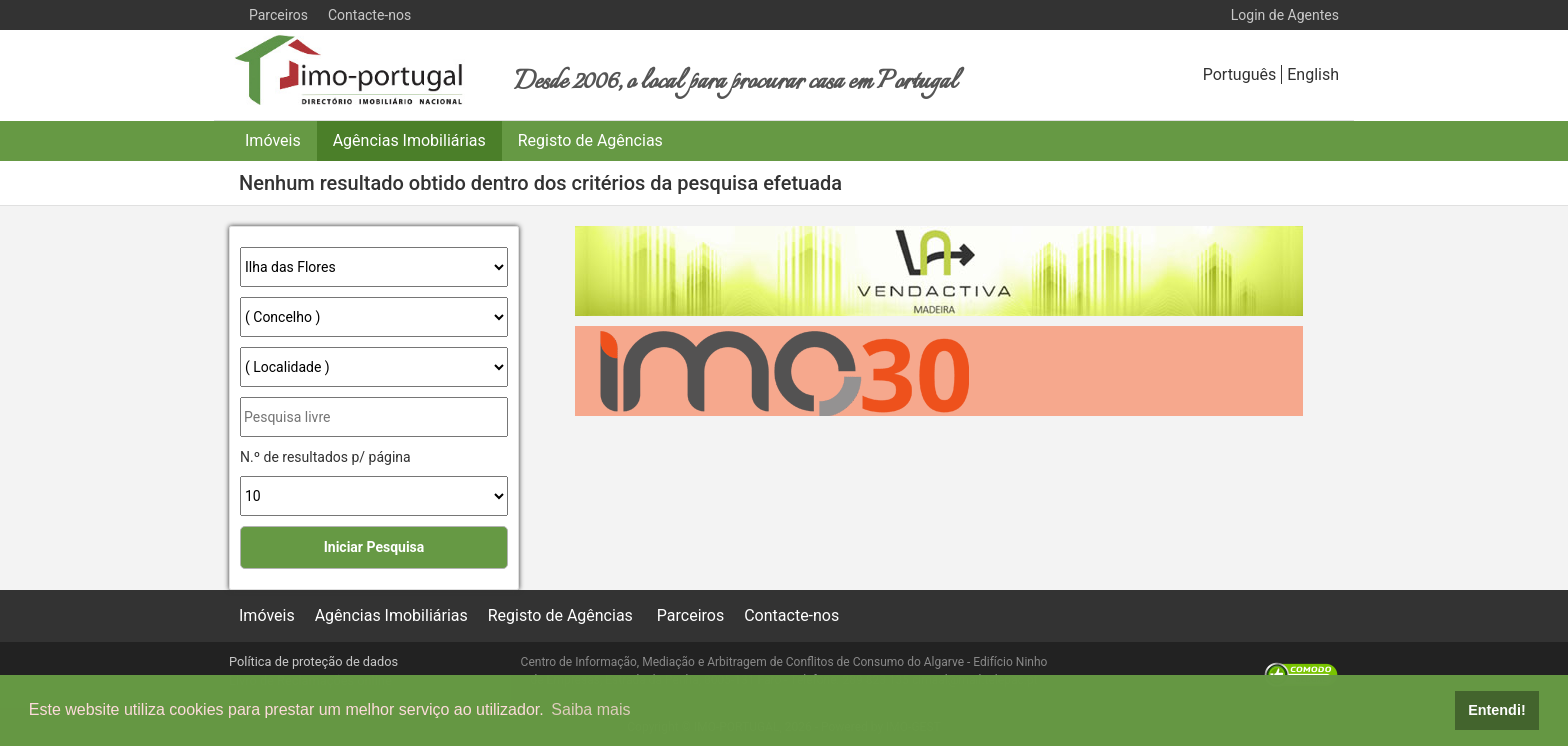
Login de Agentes (1285, 15)
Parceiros (278, 15)
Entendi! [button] (1497, 710)
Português (1240, 74)
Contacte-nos (369, 15)
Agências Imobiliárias (409, 140)
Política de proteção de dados (313, 661)
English (1313, 74)
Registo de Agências (590, 140)
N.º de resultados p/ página (325, 457)
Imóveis (273, 140)
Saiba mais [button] (590, 709)
